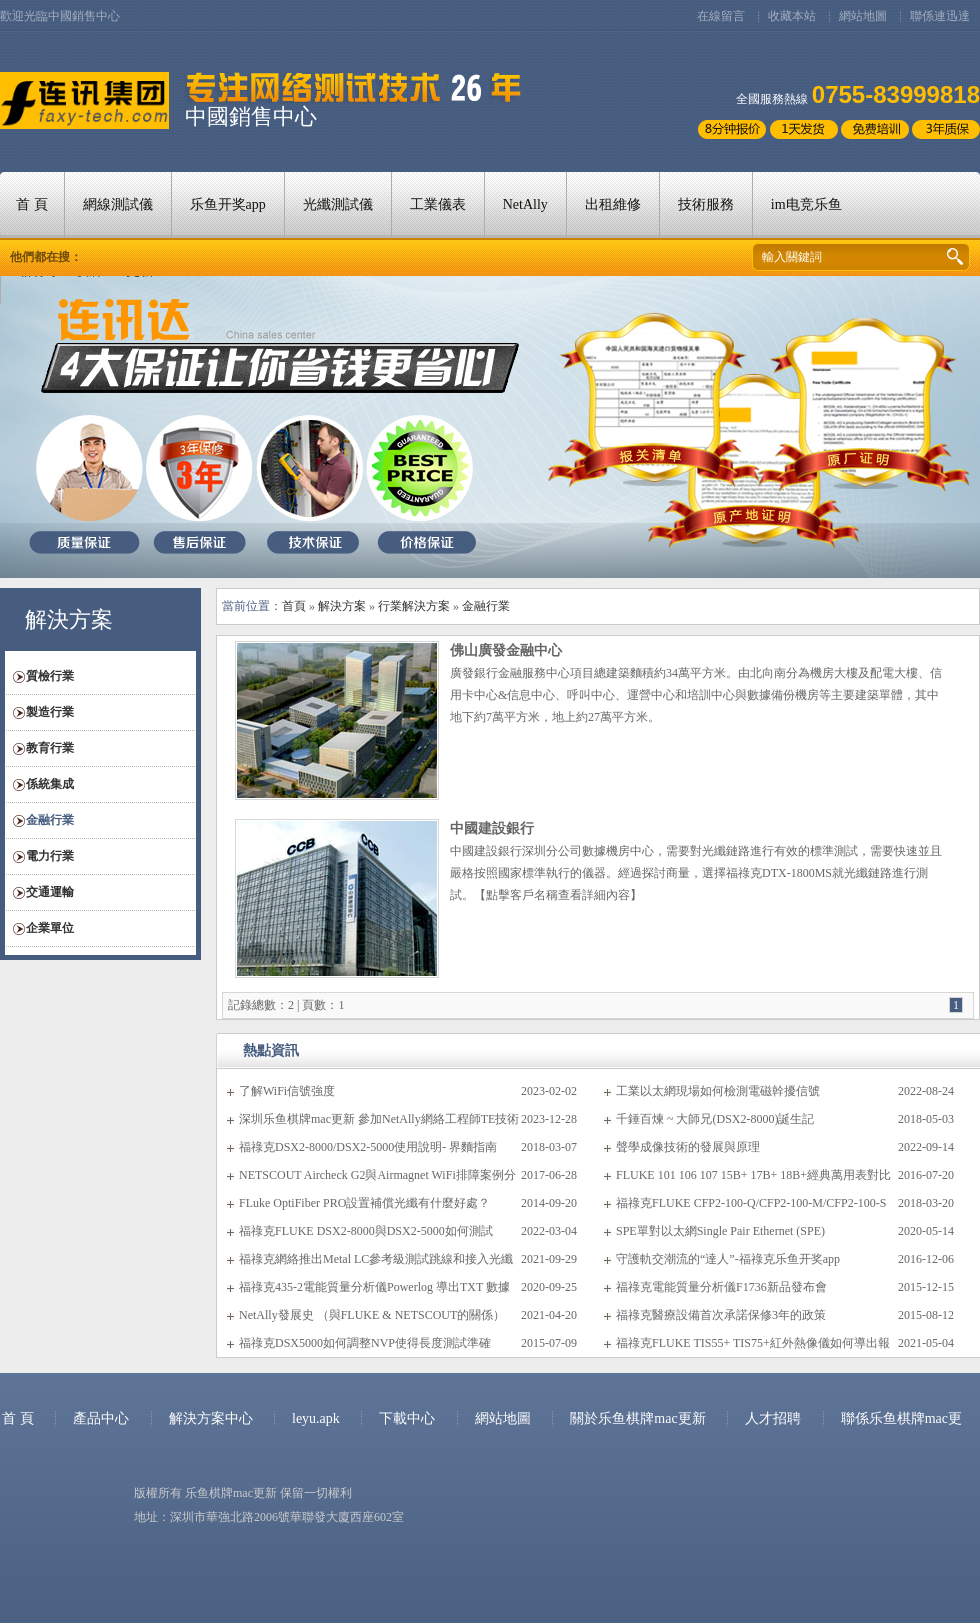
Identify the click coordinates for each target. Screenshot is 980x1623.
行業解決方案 (414, 606)
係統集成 (50, 784)
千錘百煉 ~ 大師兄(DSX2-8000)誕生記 (715, 1119)
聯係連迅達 (940, 16)
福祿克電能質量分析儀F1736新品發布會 (721, 1287)
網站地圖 (863, 16)
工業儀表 (438, 204)
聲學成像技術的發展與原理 (688, 1147)
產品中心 (101, 1418)
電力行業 (50, 856)
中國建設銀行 (492, 828)
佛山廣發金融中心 (506, 650)
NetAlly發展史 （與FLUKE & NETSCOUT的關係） (372, 1315)
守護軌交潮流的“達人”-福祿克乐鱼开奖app (728, 1259)
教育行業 (50, 748)
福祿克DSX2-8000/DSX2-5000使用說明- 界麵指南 (368, 1147)
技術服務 (706, 204)
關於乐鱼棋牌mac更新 (639, 1418)
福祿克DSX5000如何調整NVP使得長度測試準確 (365, 1343)
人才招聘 (773, 1418)
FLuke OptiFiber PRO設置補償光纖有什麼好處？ (364, 1203)
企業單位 (50, 928)
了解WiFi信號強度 (287, 1091)
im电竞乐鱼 (806, 204)
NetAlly (525, 204)
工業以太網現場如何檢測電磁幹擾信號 (718, 1091)
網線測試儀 (118, 204)
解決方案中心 (211, 1418)
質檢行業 (50, 676)
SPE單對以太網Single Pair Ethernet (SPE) (720, 1231)
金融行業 (50, 820)
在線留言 (721, 16)
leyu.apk (317, 1418)
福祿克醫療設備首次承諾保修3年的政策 (721, 1315)
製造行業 (50, 712)
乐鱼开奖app (228, 204)
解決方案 (342, 606)
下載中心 (407, 1418)
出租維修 (613, 204)
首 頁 (32, 204)
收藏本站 (792, 16)
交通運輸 (50, 892)
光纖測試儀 (338, 204)
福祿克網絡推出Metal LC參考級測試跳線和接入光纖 (376, 1259)
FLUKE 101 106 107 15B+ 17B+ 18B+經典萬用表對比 (753, 1175)
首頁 (294, 606)
